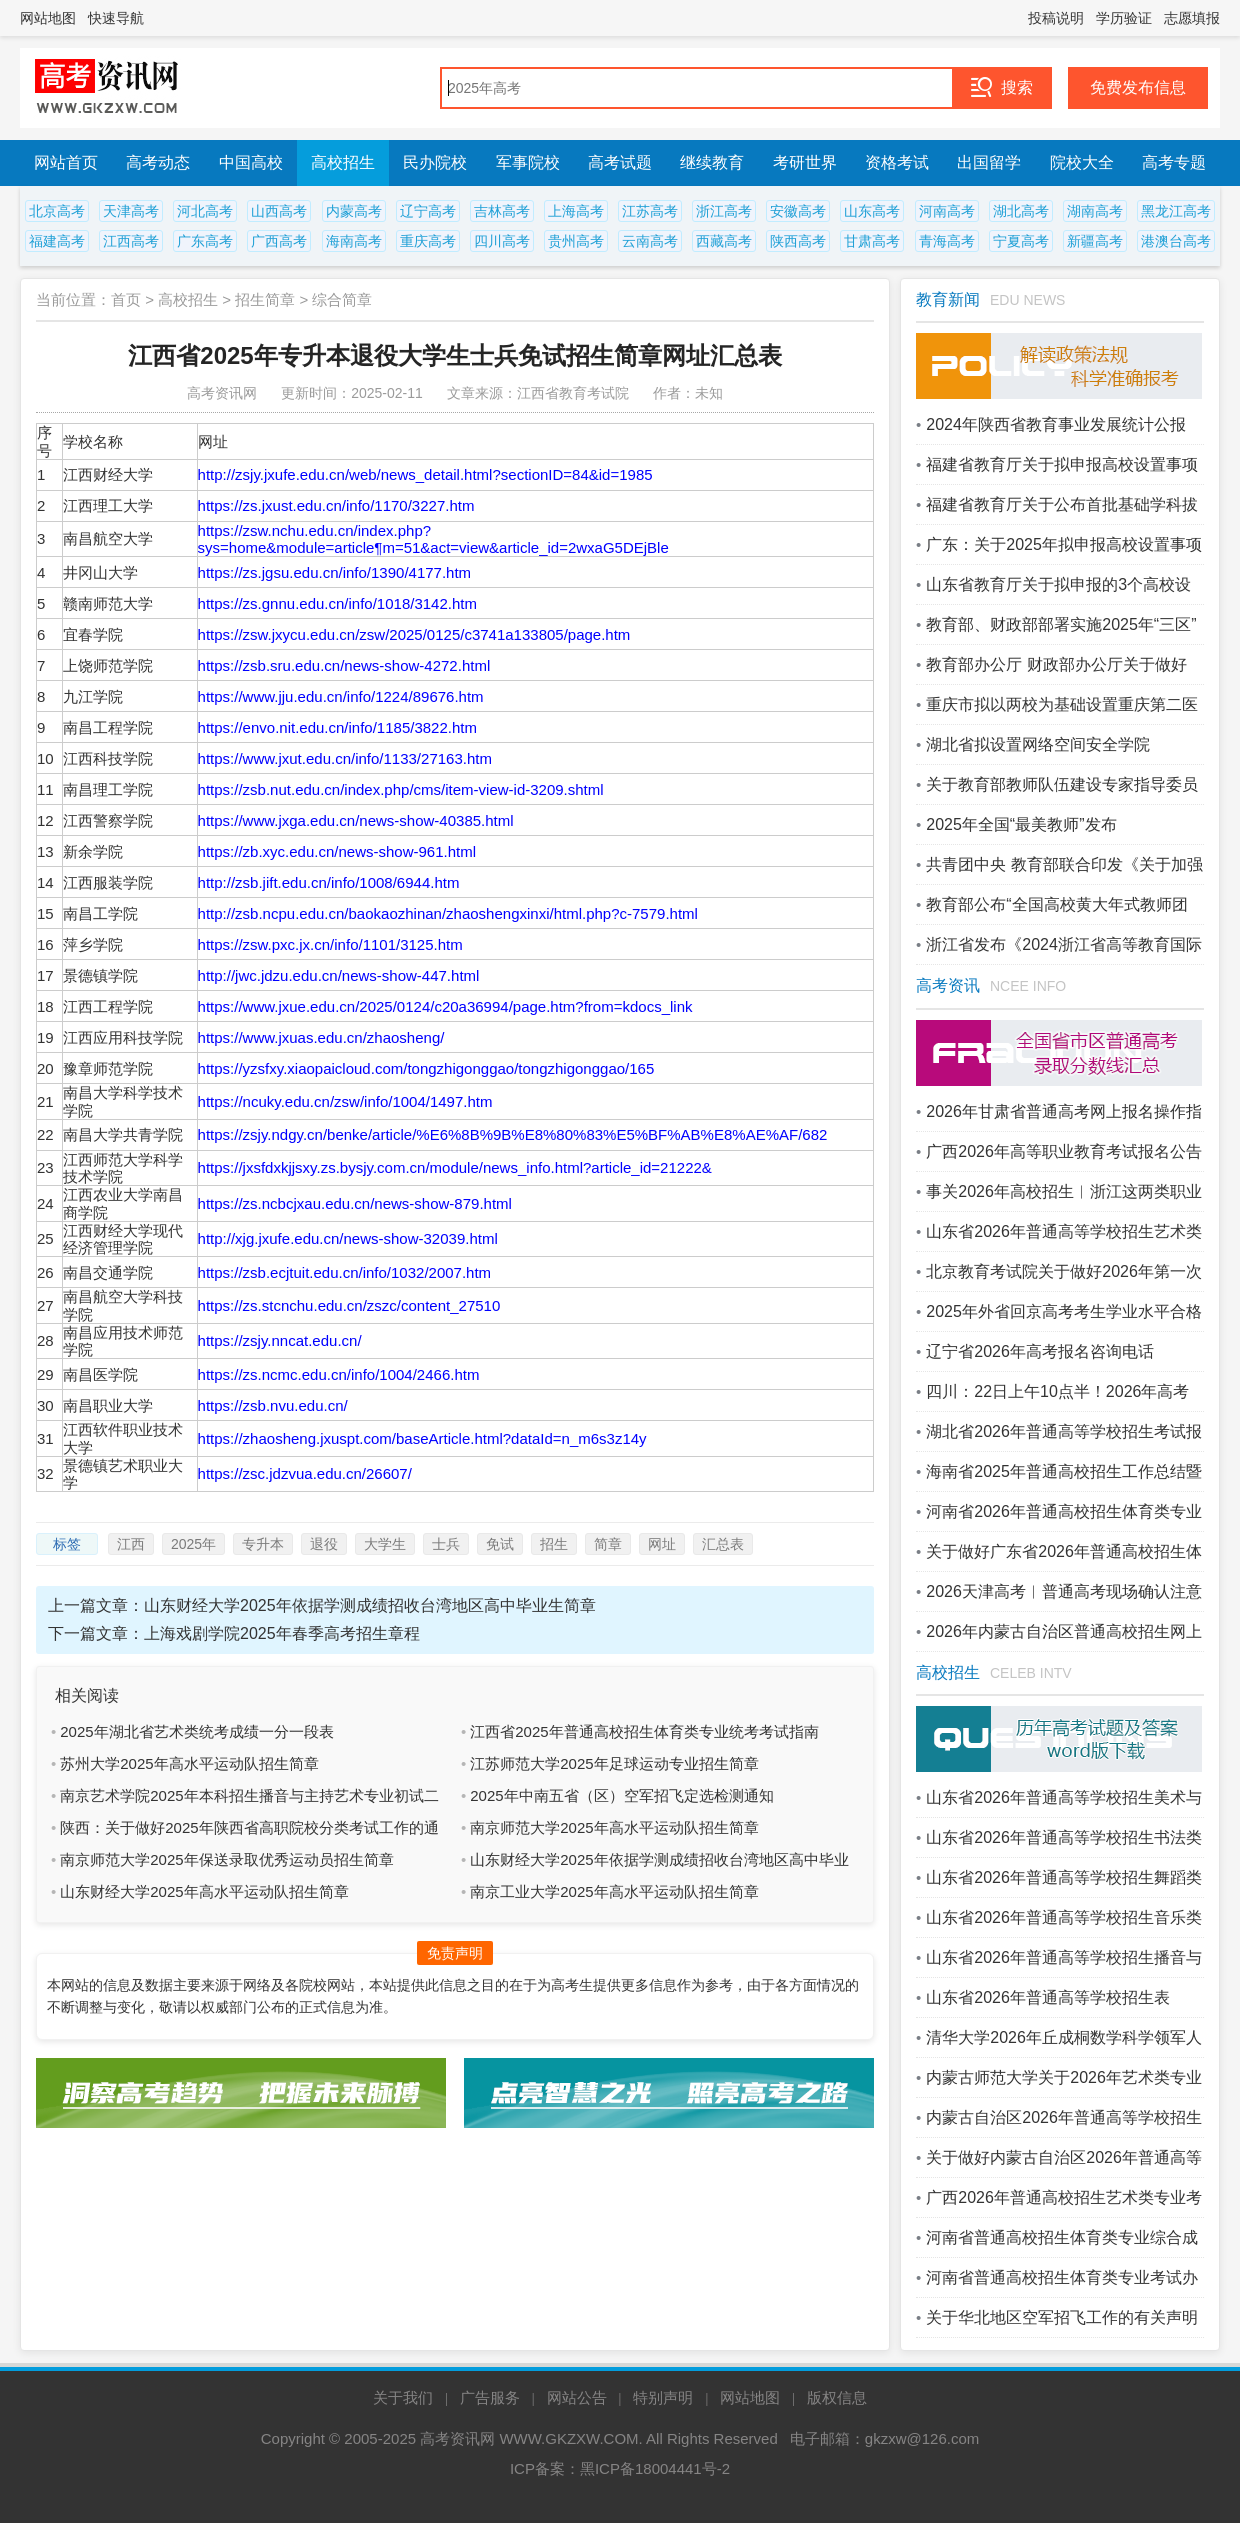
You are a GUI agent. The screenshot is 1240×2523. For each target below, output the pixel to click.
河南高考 (947, 211)
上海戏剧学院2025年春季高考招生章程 (282, 1633)
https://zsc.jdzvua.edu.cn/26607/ (305, 1473)
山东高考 (872, 211)
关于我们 (403, 2397)
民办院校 (435, 162)
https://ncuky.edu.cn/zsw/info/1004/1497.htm (345, 1101)
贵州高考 (576, 241)
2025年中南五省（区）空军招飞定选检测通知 (621, 1795)
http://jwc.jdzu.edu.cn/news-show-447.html (339, 975)
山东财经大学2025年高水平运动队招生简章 (204, 1891)
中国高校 (251, 162)
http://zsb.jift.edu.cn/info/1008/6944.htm (329, 882)
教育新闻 (948, 299)
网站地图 (48, 18)
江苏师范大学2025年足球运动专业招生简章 (614, 1763)
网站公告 (577, 2397)
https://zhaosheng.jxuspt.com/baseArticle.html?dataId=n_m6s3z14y (422, 1438)
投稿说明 (1056, 18)
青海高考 (947, 241)
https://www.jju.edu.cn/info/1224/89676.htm (341, 696)
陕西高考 (798, 241)
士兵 (446, 1544)
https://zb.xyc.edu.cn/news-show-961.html (337, 851)
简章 (608, 1544)
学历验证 (1124, 18)
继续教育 (712, 162)
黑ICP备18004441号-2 (655, 2468)
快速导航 (116, 18)
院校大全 (1082, 162)
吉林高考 (502, 211)
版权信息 (837, 2397)
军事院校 (528, 162)
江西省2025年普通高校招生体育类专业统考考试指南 (644, 1731)
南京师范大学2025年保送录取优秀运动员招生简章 (226, 1859)
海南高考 (354, 241)
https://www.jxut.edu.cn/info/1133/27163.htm (345, 758)
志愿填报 (1192, 18)
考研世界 (805, 162)
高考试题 (620, 162)
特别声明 (663, 2397)
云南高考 (650, 241)
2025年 (193, 1544)
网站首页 (66, 162)
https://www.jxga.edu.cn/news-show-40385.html (356, 820)
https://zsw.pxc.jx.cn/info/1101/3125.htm (330, 944)
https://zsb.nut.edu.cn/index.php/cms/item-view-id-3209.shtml (401, 789)
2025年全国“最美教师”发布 (1021, 824)
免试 (500, 1544)
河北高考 (205, 211)
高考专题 (1174, 162)
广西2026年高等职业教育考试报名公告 (1064, 1151)
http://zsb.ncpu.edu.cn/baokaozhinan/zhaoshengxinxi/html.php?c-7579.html (448, 913)
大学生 (385, 1544)
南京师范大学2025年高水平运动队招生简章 (614, 1827)
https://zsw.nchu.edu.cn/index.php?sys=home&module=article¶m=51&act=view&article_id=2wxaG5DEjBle (433, 539)
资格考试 (897, 162)
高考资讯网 (457, 2438)
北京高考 (57, 211)
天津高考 (131, 211)
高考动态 (158, 162)
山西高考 (279, 211)
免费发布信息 (1138, 87)
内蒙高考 (354, 211)
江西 (131, 1544)
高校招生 (343, 162)
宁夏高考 (1021, 241)
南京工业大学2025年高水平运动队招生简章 (614, 1891)
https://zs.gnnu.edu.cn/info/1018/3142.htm (337, 603)
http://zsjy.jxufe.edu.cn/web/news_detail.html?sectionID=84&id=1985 (425, 474)
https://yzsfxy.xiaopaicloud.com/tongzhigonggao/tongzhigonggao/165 (426, 1068)
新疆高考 (1095, 241)
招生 (554, 1544)
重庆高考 (428, 241)
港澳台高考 (1176, 241)
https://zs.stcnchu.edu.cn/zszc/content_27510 (349, 1305)
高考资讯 (948, 985)
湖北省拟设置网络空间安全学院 (1038, 744)
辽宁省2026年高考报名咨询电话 (1040, 1351)
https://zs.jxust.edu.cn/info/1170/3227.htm (336, 505)
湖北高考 (1021, 211)
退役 (324, 1544)
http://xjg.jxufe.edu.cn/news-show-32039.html (348, 1238)
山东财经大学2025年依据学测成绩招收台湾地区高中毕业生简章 (370, 1605)
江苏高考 (650, 211)
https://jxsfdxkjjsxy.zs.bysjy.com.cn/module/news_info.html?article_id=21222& (455, 1167)
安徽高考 (798, 211)
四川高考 (502, 241)
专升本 (263, 1544)
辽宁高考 (428, 211)
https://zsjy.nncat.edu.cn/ (280, 1340)
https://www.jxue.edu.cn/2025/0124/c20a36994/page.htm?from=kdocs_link (445, 1006)
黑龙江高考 (1176, 211)
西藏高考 (724, 241)
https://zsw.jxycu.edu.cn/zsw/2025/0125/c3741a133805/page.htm (414, 634)
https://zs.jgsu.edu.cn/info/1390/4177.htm (335, 572)
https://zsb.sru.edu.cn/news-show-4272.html (344, 665)
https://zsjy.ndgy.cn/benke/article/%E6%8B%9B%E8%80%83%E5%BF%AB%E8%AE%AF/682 (513, 1134)
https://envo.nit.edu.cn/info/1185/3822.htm (337, 727)
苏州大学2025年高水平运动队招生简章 (189, 1763)
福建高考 (57, 241)
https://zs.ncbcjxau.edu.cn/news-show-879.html (355, 1203)
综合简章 (342, 299)
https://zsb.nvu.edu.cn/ (273, 1405)
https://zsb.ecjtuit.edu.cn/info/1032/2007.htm (345, 1272)
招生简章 (265, 299)
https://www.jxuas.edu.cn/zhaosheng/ (321, 1037)
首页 (126, 299)
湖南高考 (1095, 211)
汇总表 (723, 1544)
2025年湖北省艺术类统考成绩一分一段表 (196, 1731)
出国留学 (989, 162)
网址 (662, 1544)
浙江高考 (724, 211)
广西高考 (279, 241)
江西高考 (131, 241)
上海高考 (576, 211)
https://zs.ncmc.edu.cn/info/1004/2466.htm (339, 1374)
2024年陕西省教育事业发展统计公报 (1056, 424)
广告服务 (490, 2397)
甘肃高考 (872, 241)
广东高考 (205, 241)
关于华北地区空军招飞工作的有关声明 (1062, 2317)
